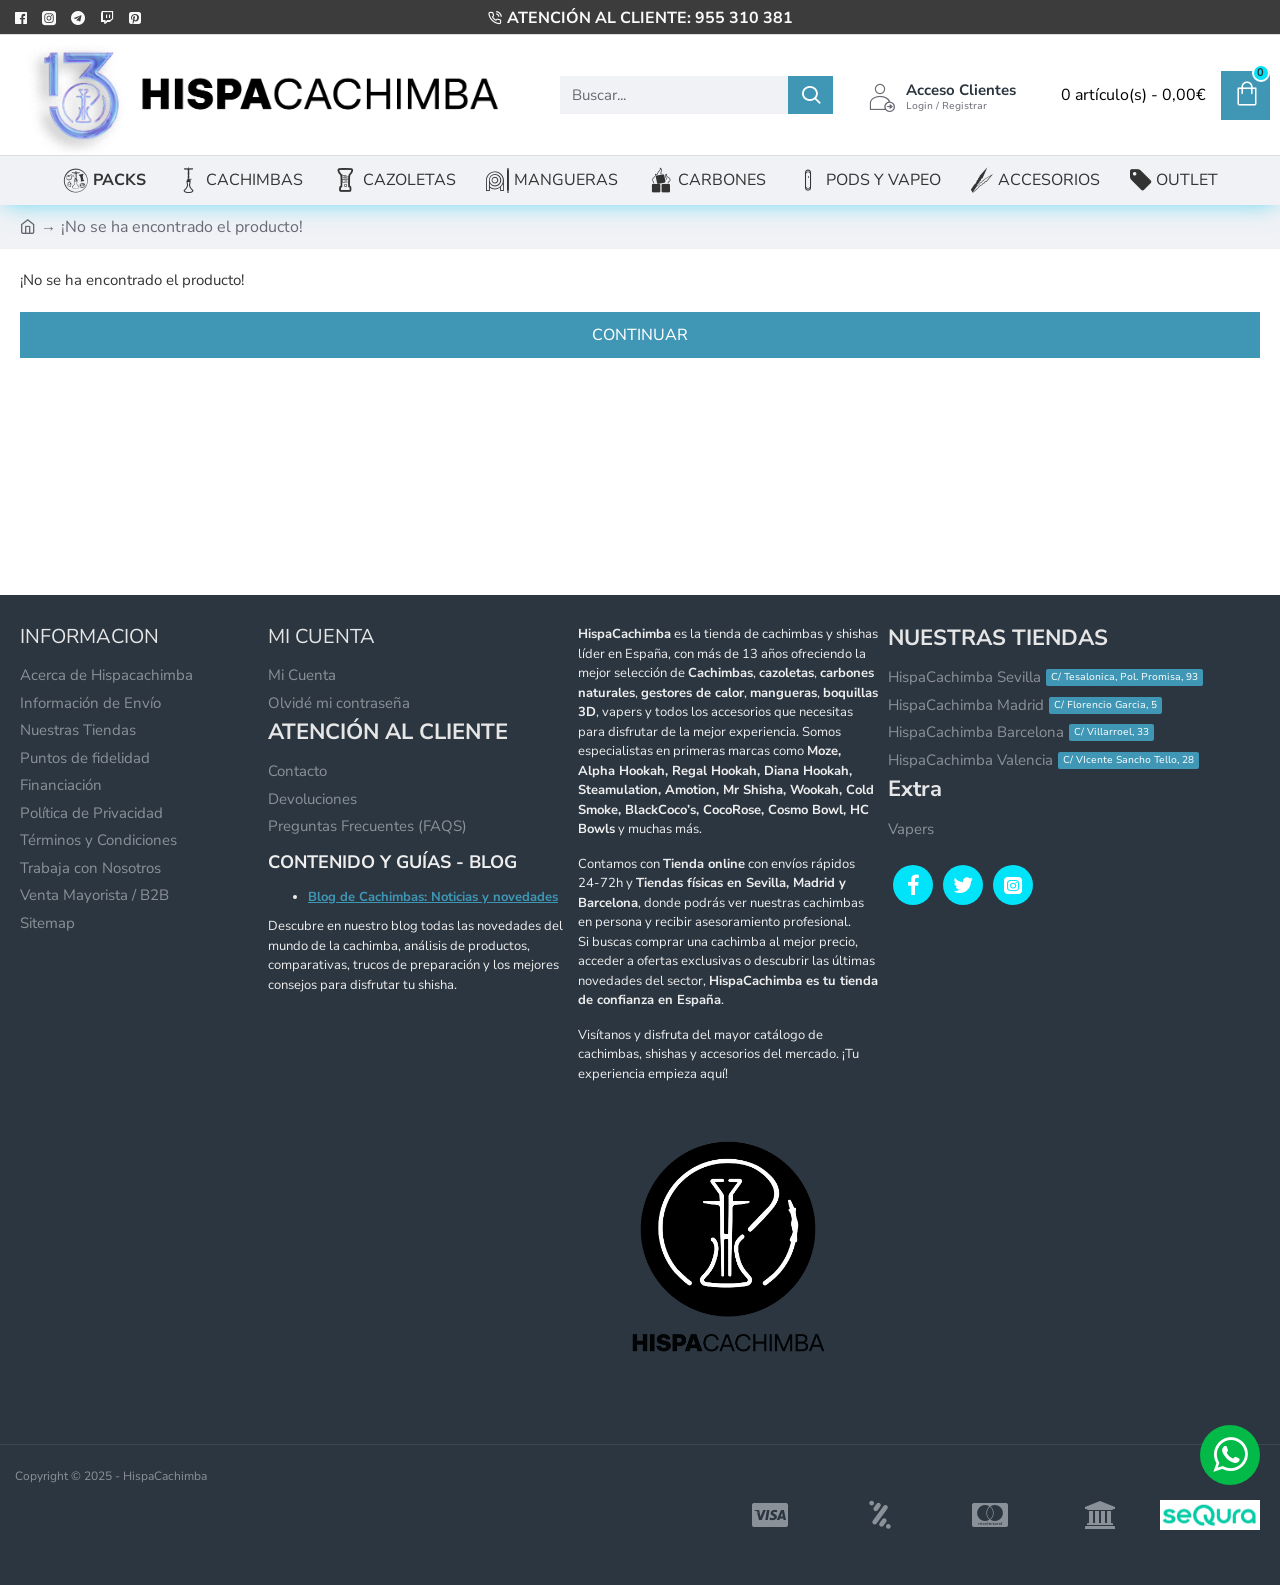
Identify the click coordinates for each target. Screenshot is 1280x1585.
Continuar (640, 335)
